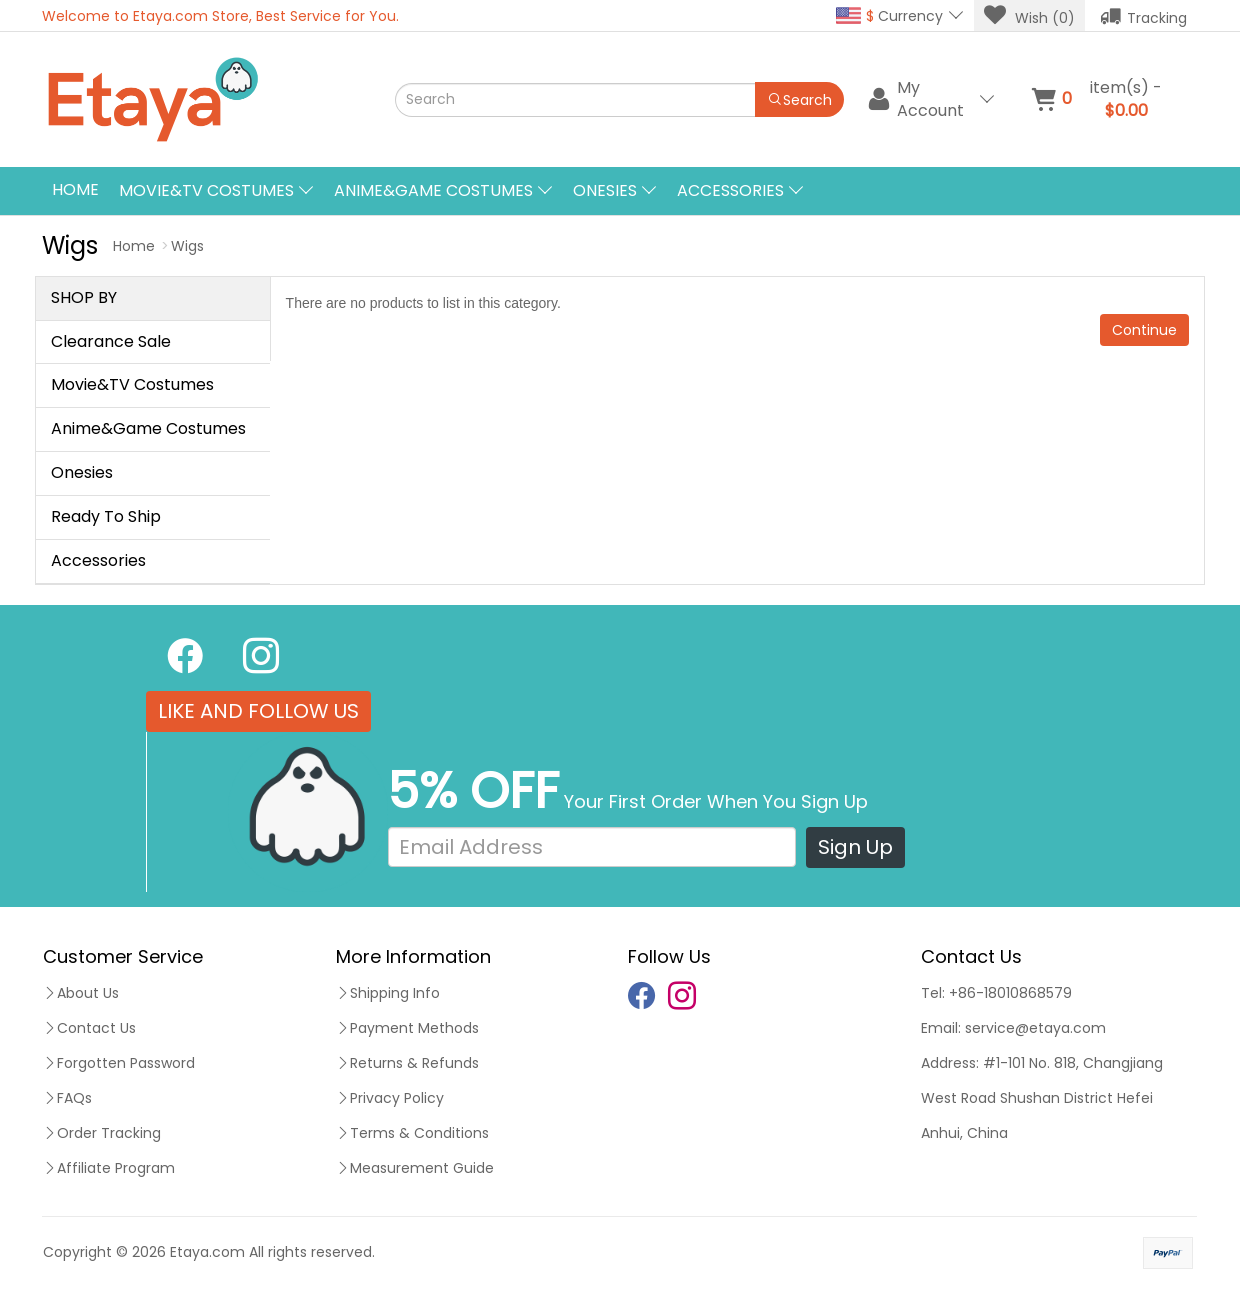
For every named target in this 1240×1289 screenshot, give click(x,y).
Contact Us (89, 1028)
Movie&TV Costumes (132, 384)
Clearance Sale (111, 341)
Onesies (82, 472)
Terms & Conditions (412, 1133)
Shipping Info (388, 993)
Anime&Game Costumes (148, 428)
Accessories (98, 560)
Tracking (1143, 16)
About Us (81, 993)
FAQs (67, 1098)
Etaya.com (207, 1252)
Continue (1144, 330)
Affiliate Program (109, 1168)
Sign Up (855, 847)
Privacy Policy (390, 1098)
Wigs (187, 246)
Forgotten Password (119, 1063)
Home (75, 189)
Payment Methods (407, 1028)
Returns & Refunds (407, 1063)
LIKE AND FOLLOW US (258, 711)
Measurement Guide (415, 1168)
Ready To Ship (106, 516)
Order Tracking (102, 1133)
